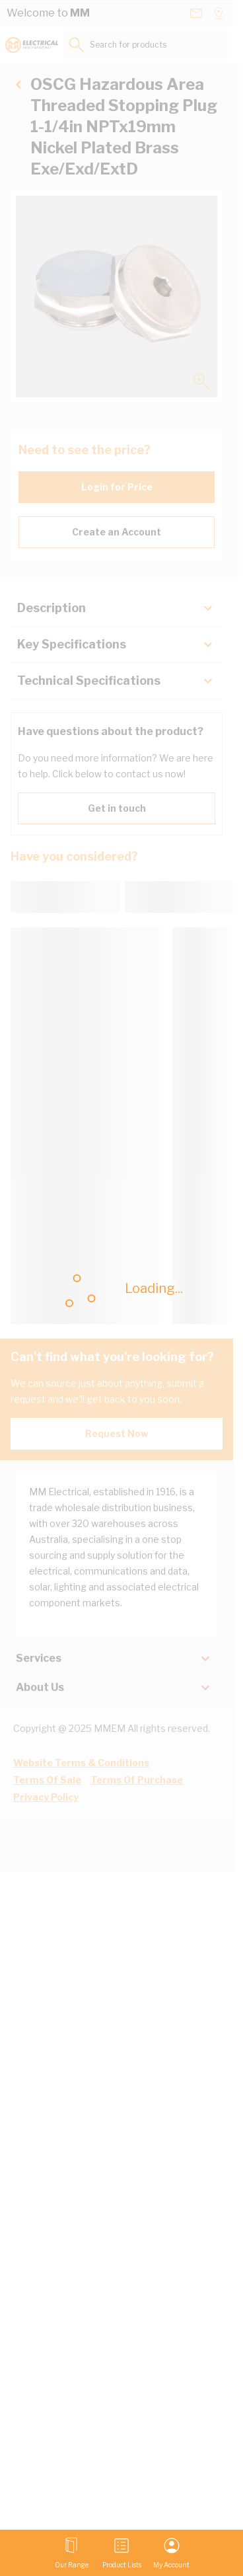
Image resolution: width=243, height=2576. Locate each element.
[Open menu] (71, 2553)
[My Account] (171, 2553)
